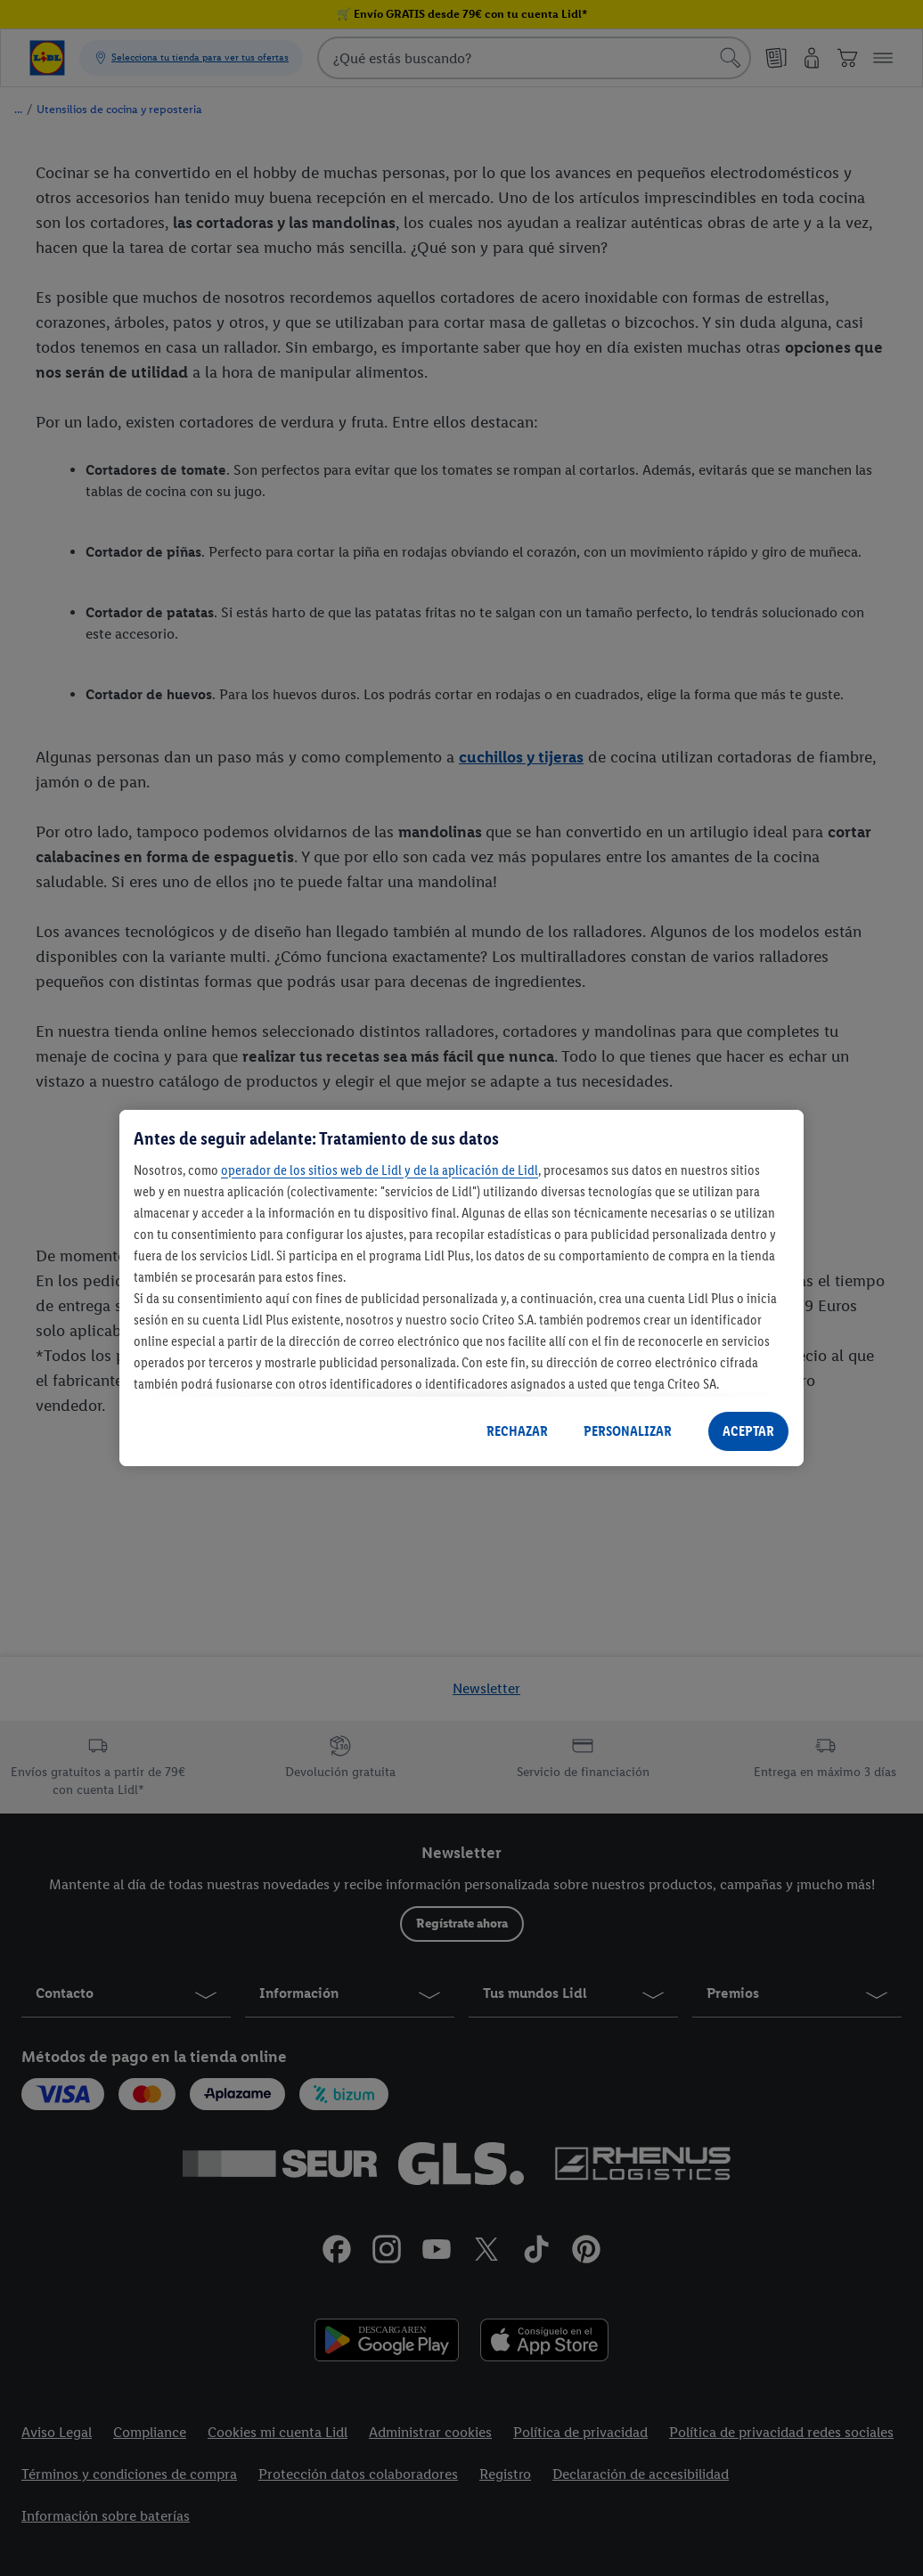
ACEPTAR (748, 1431)
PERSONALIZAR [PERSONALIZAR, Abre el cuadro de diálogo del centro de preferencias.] (628, 1431)
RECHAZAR (517, 1431)
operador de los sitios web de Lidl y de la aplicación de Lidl (379, 1170)
